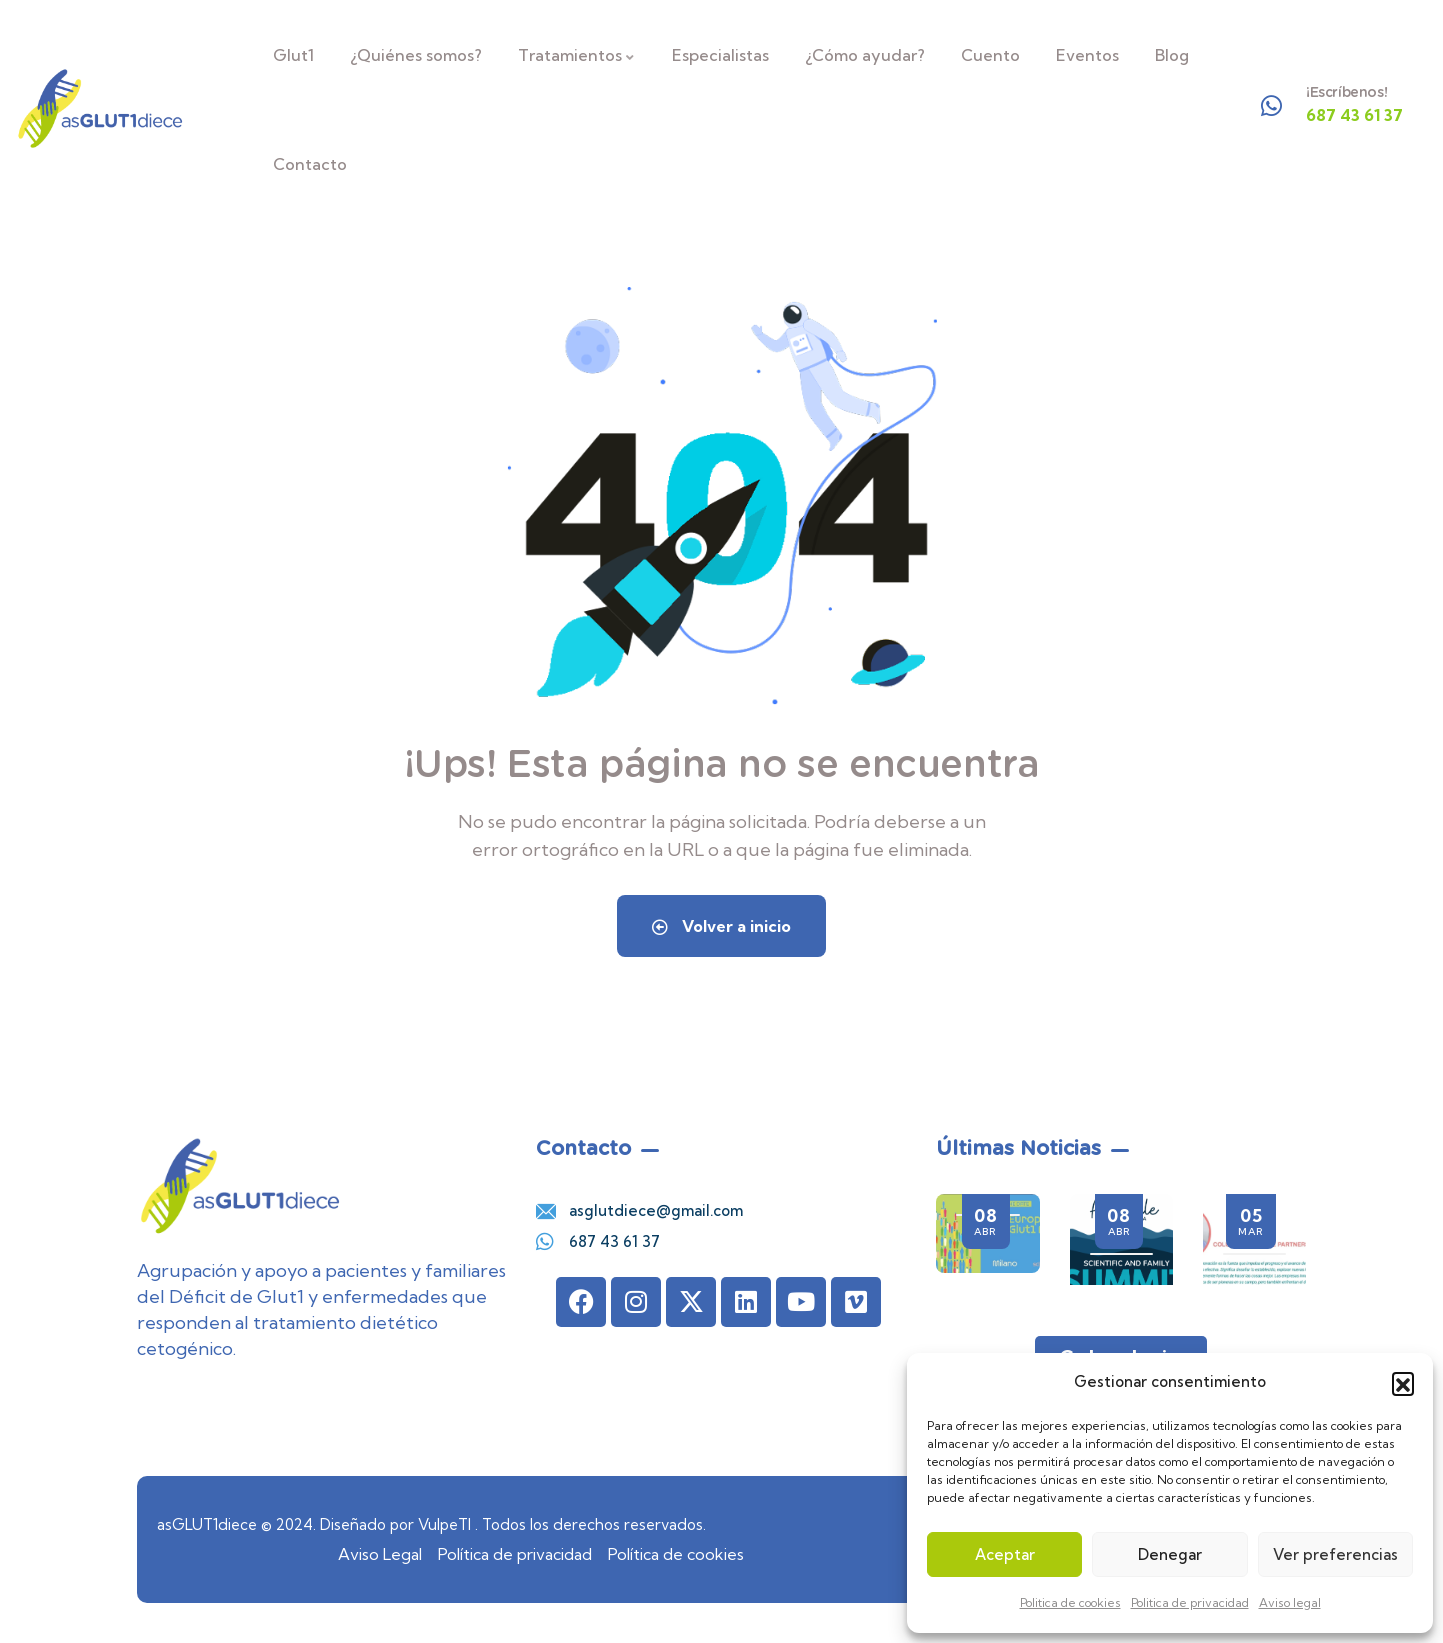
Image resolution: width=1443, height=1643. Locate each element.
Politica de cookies (1070, 1602)
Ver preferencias (1335, 1554)
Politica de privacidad (1190, 1602)
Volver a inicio (721, 926)
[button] (1403, 1383)
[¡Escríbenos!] (1272, 106)
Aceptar (1005, 1554)
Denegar (1170, 1554)
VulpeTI (444, 1524)
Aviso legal (1290, 1602)
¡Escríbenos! (1346, 92)
